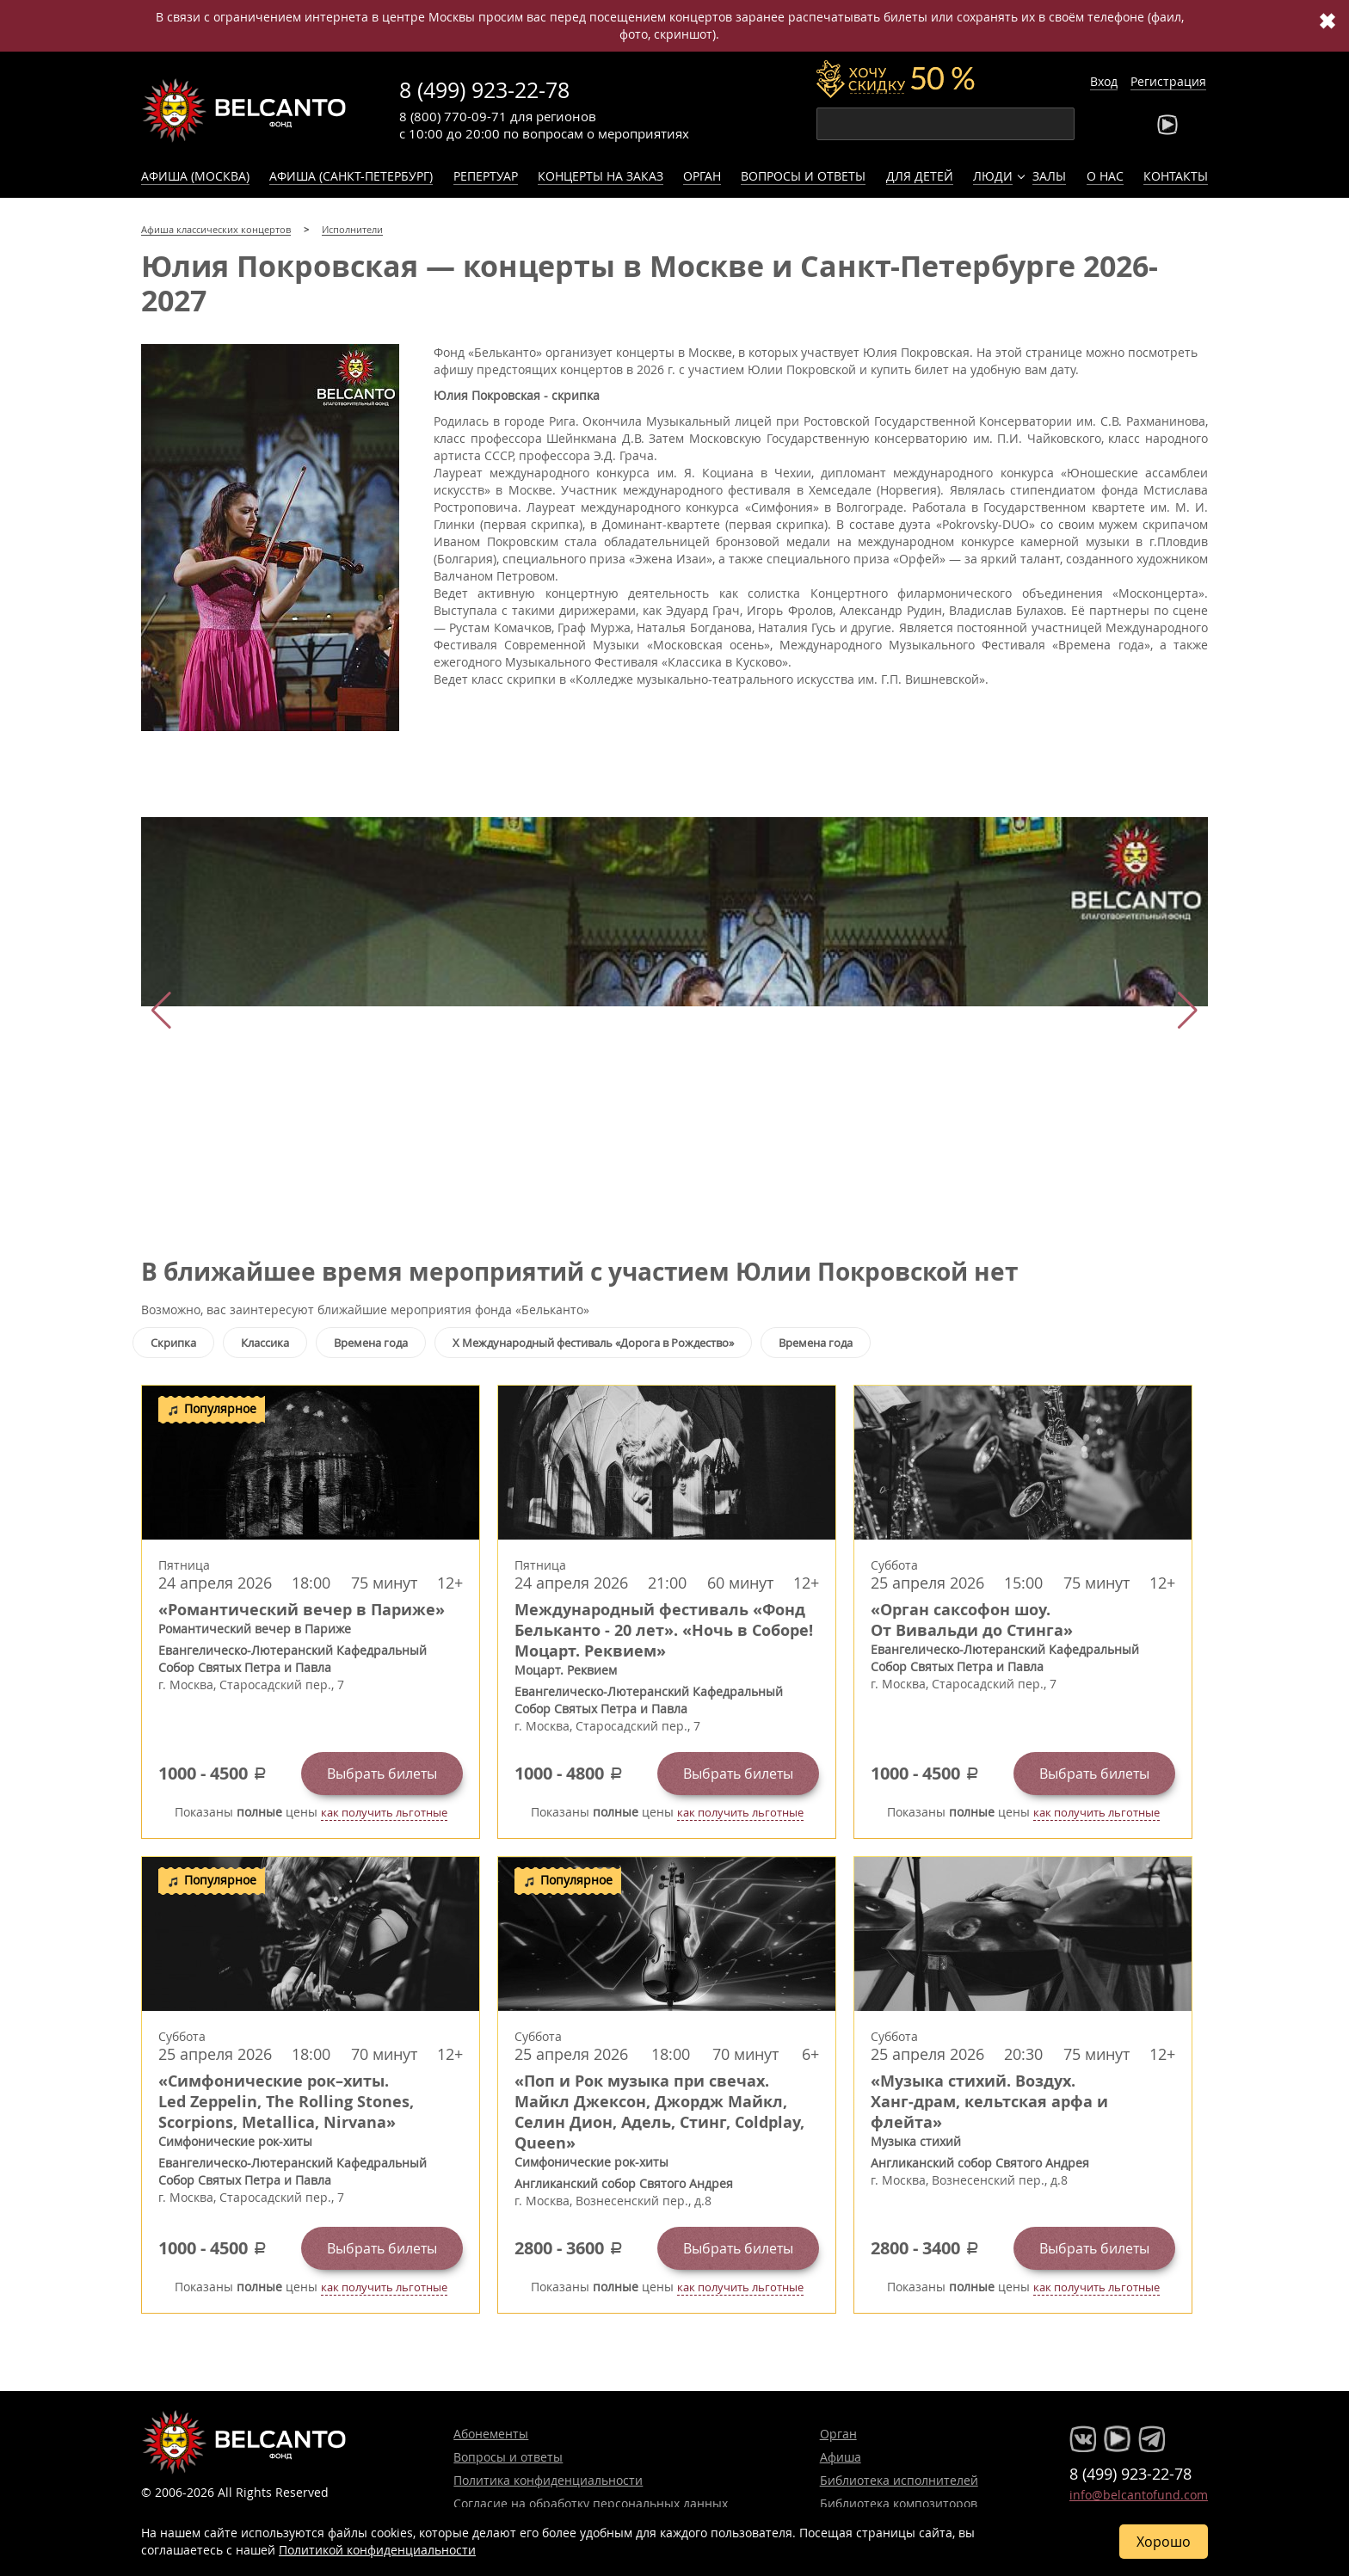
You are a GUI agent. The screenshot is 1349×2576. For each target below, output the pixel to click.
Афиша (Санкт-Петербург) (351, 176)
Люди (993, 176)
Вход (1104, 81)
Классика (265, 1342)
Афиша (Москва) (195, 176)
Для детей (919, 176)
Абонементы (490, 2433)
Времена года (371, 1342)
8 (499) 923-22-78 (484, 90)
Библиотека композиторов (898, 2503)
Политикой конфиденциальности (377, 2550)
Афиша (840, 2457)
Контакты (1175, 176)
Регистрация (1168, 81)
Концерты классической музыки (244, 110)
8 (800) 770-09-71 (453, 116)
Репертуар (485, 176)
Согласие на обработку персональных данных (590, 2503)
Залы (1049, 176)
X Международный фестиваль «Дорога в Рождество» (593, 1342)
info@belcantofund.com (1138, 2495)
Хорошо (1163, 2541)
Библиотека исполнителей (899, 2480)
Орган (702, 176)
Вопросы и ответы (803, 176)
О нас (1105, 176)
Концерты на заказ (600, 176)
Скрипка (173, 1342)
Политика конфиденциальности (548, 2480)
